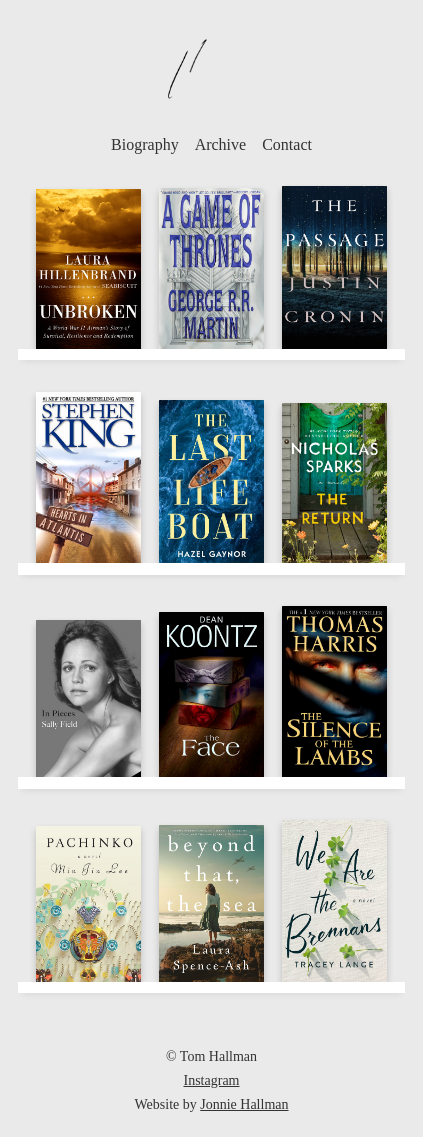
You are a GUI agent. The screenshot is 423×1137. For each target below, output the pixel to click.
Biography (145, 144)
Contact (287, 144)
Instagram (212, 1080)
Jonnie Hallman (244, 1104)
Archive (221, 144)
